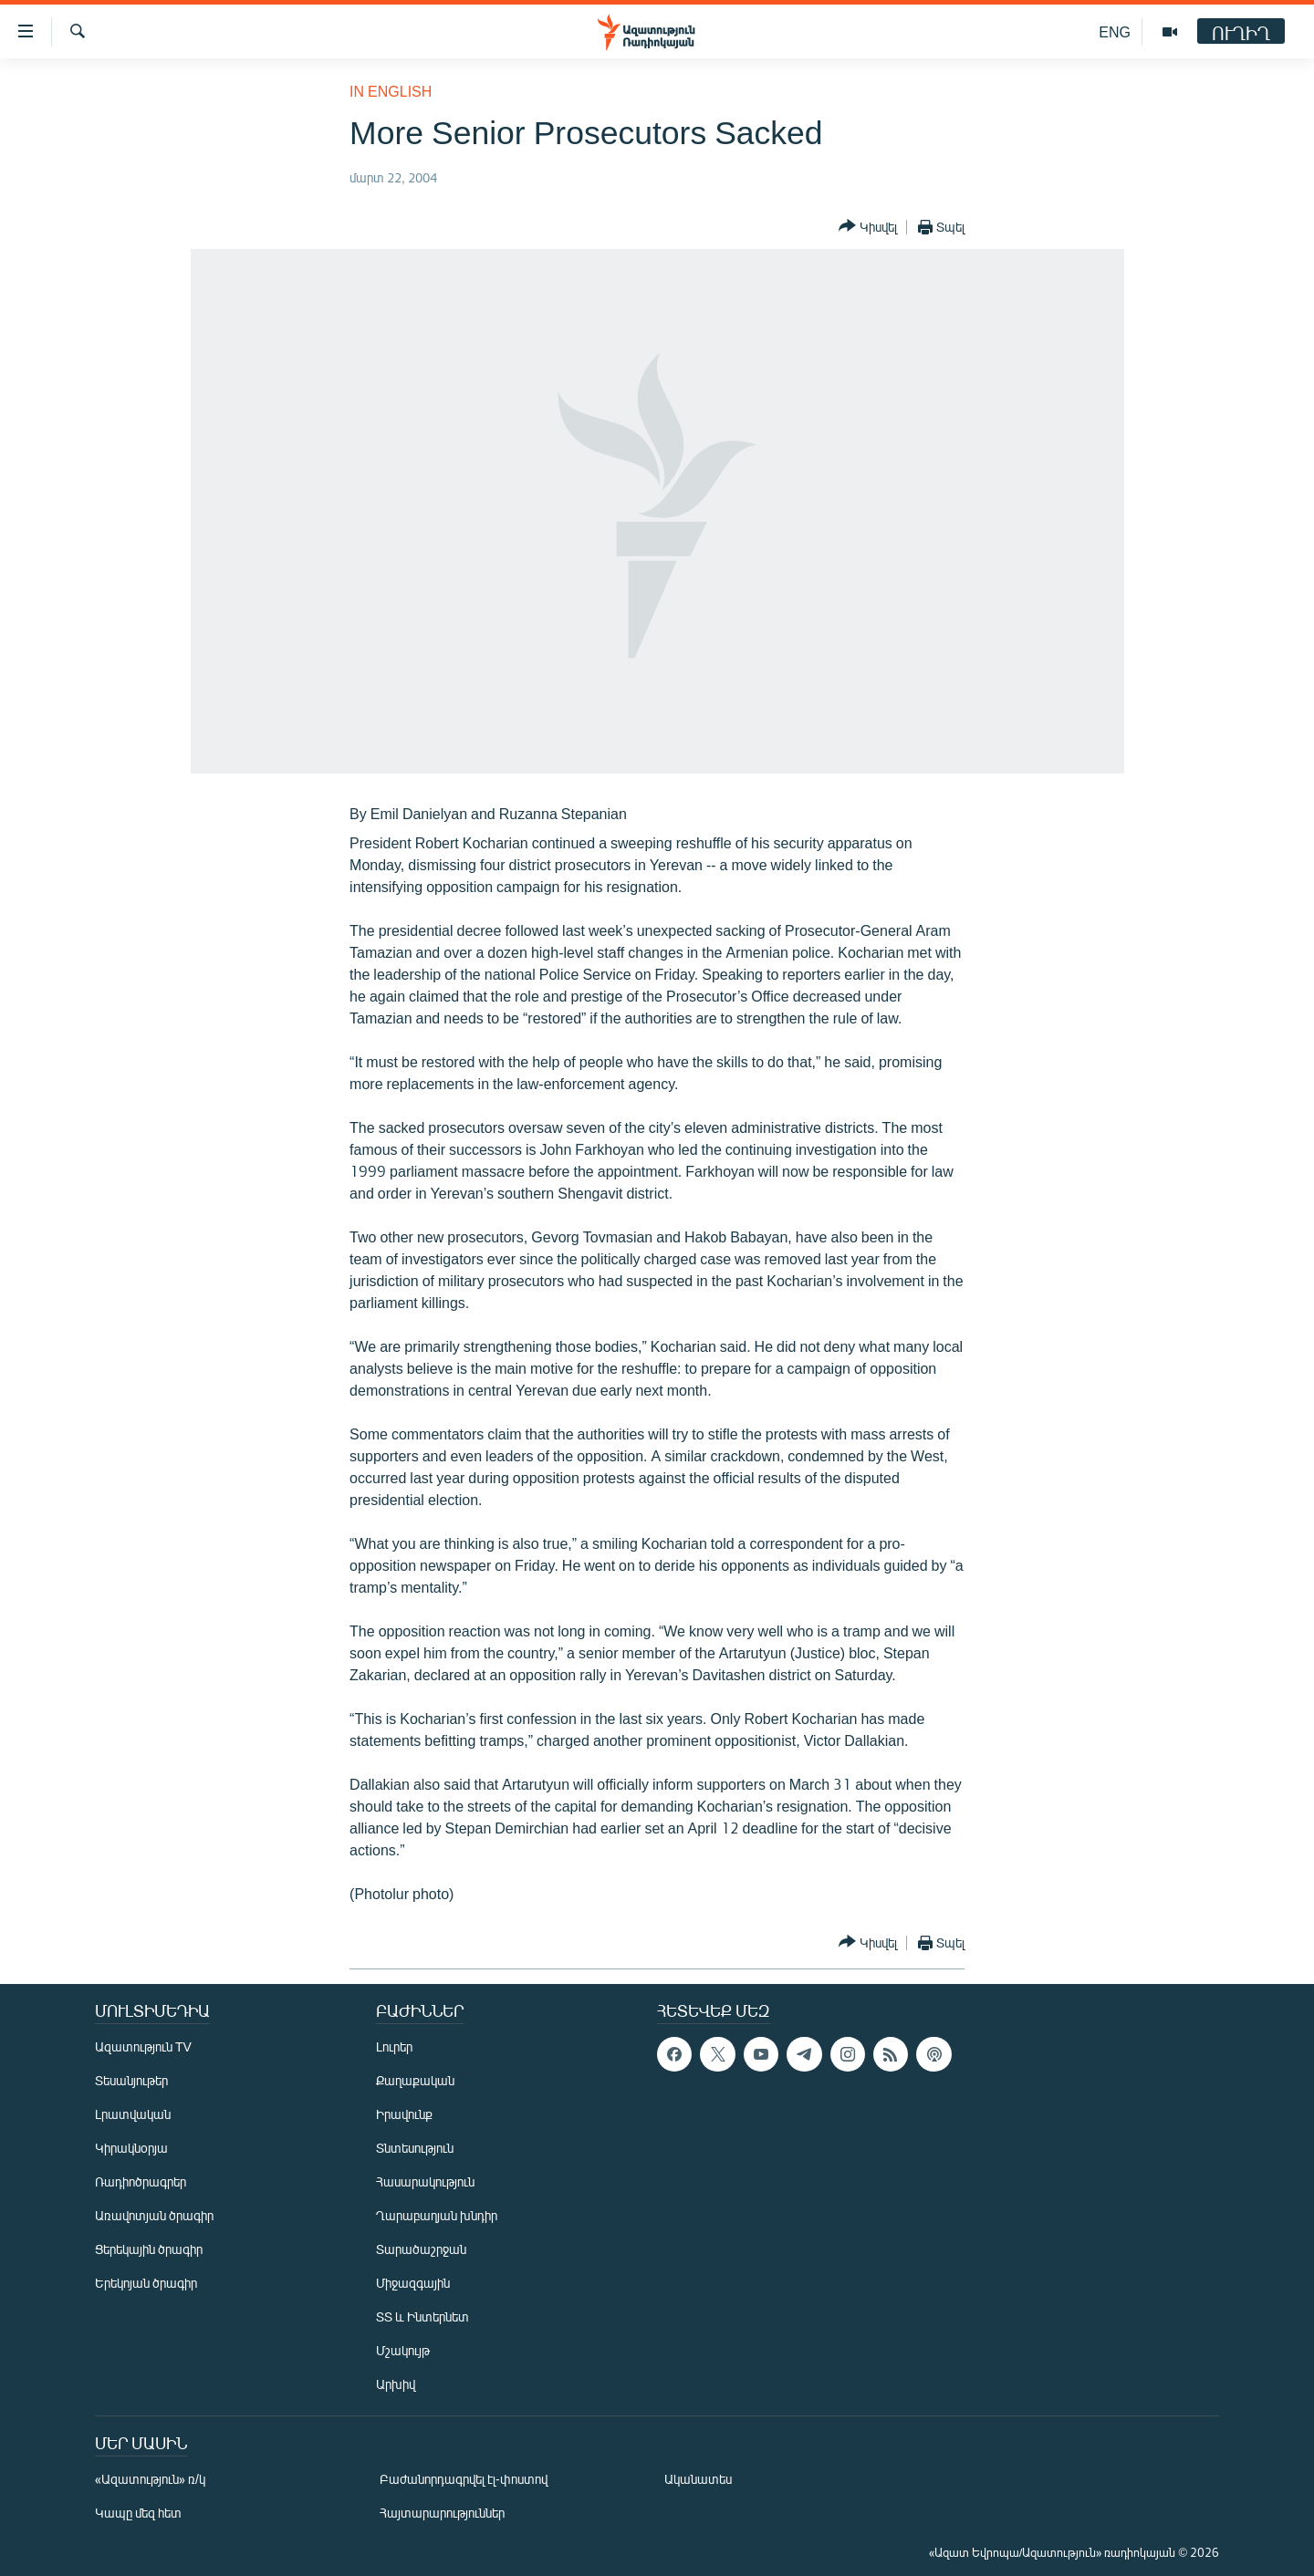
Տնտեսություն (415, 2147)
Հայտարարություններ (442, 2512)
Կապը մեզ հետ (138, 2512)
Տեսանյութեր (131, 2080)
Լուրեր (394, 2046)
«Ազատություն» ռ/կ (150, 2479)
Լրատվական (133, 2114)
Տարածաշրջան (421, 2249)
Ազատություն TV (143, 2046)
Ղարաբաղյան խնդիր (436, 2215)
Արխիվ (395, 2384)
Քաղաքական (415, 2080)
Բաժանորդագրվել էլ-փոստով (464, 2479)
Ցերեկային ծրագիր (149, 2249)
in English (390, 90)
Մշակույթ (403, 2350)
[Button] (868, 226)
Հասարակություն (425, 2181)
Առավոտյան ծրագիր (154, 2215)
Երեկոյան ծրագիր (146, 2282)
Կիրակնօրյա (131, 2147)
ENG (1115, 31)
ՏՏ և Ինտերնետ (422, 2316)
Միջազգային (413, 2282)
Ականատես (698, 2479)
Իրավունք (404, 2114)
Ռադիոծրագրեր (140, 2181)
